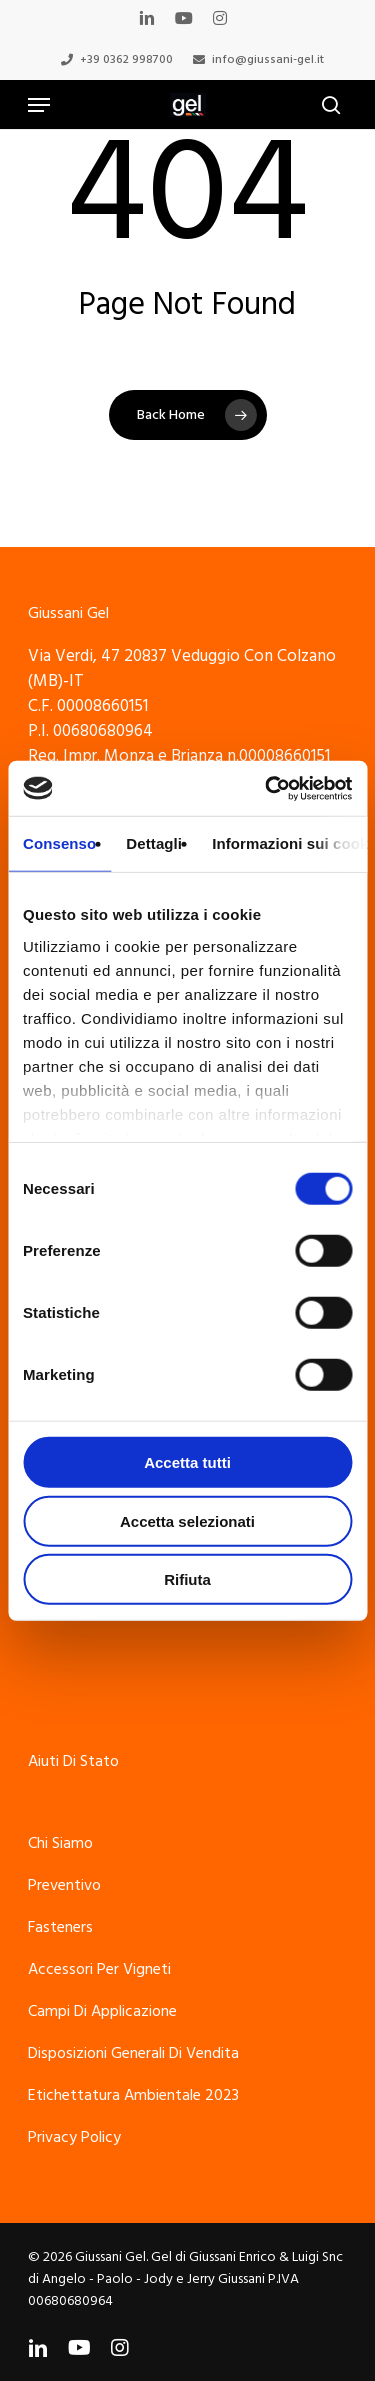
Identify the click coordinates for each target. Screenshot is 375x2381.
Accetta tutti (187, 1462)
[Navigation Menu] (39, 105)
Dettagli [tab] (154, 843)
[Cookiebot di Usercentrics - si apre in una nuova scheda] (267, 788)
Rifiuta (187, 1579)
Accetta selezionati (187, 1520)
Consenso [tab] (59, 843)
